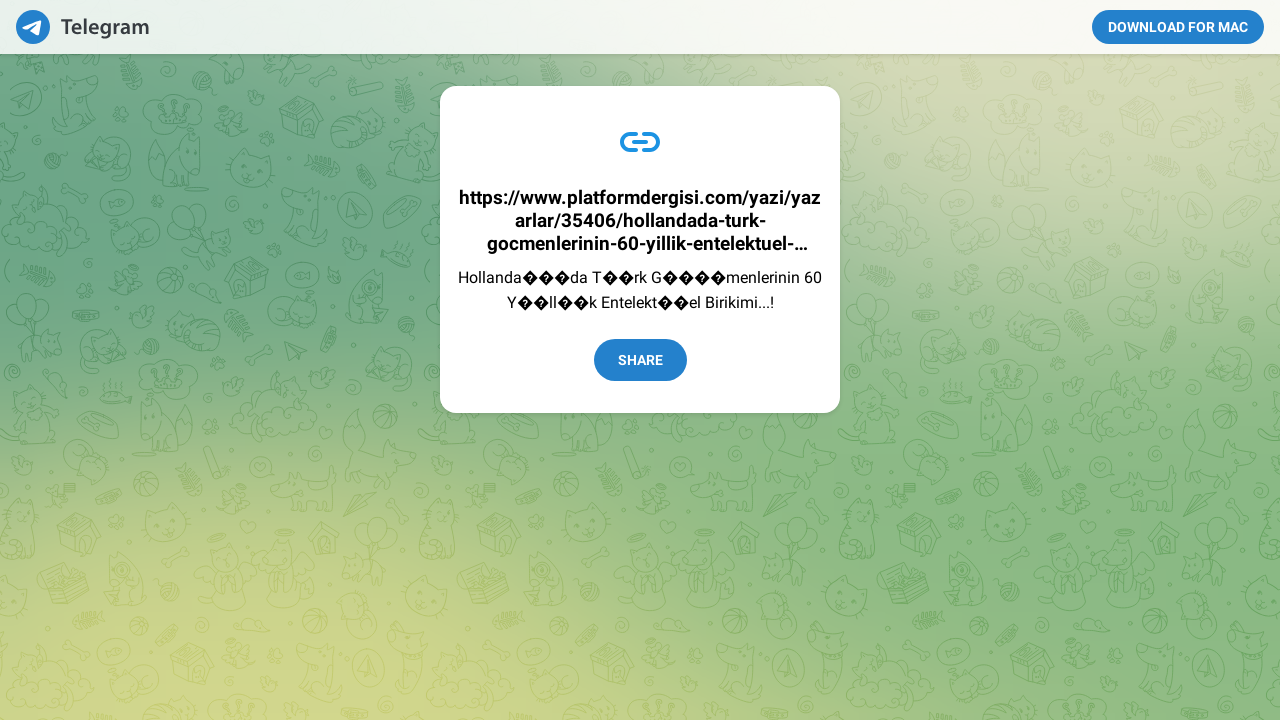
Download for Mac (1178, 27)
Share (640, 360)
